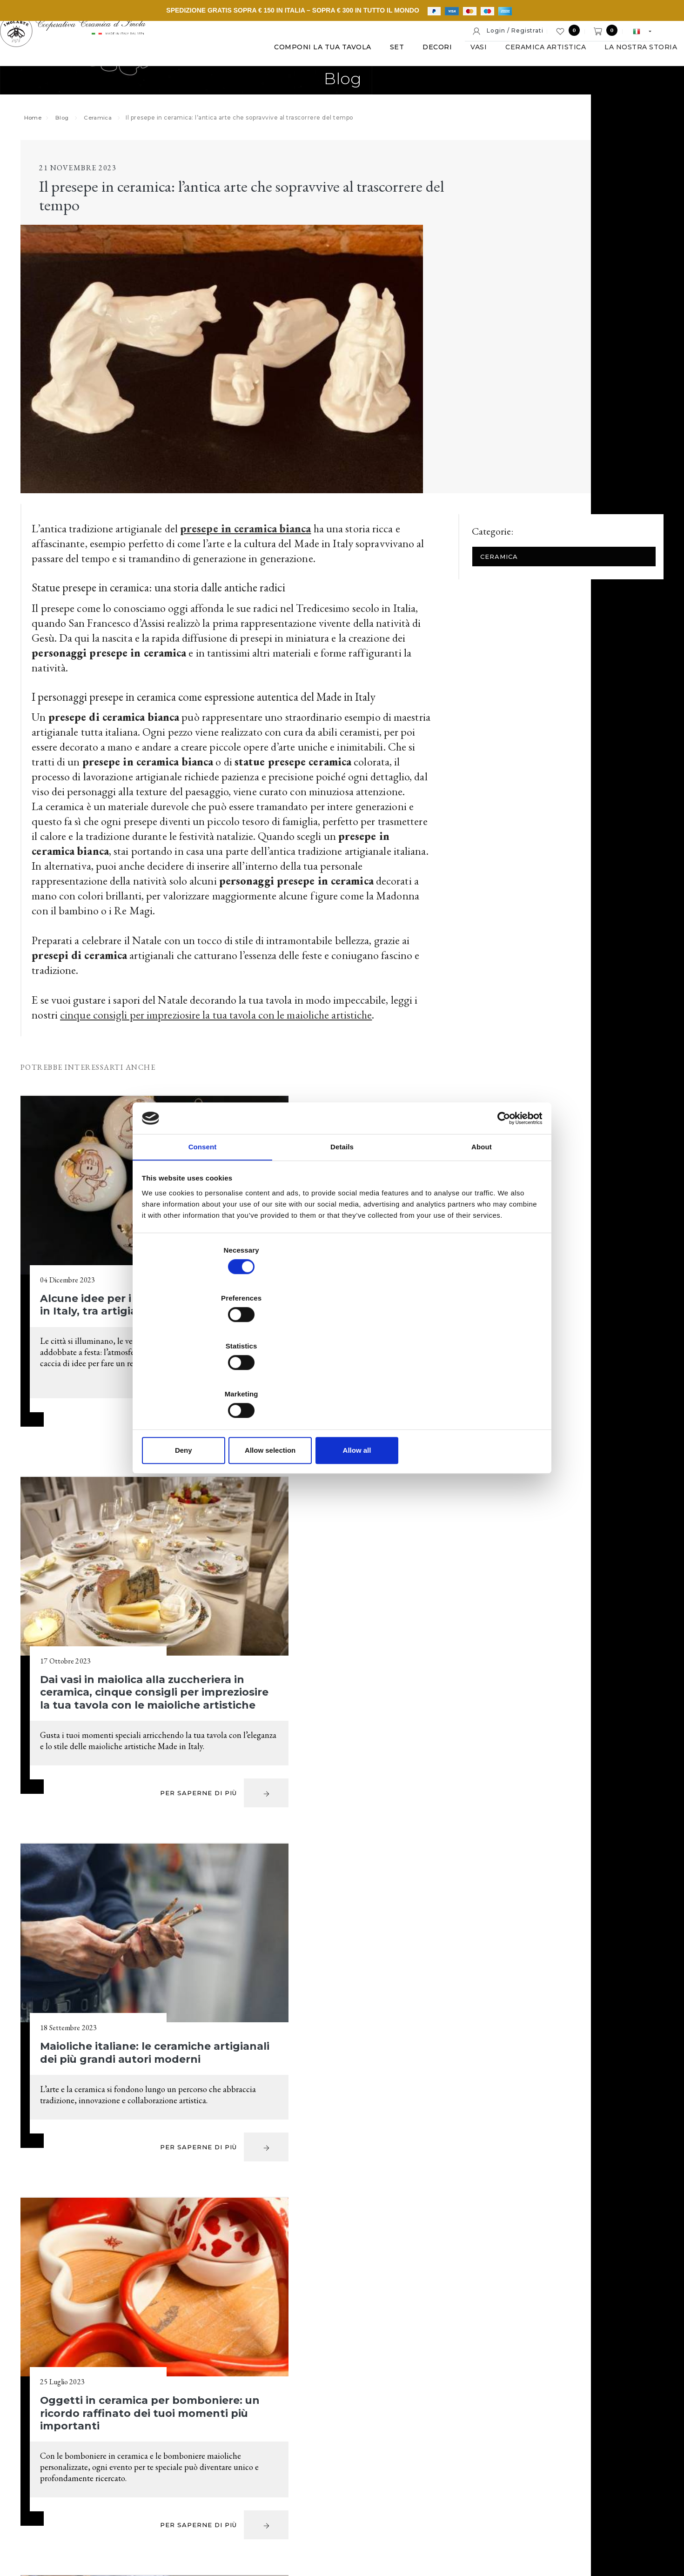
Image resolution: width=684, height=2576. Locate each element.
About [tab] (481, 1221)
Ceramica (108, 131)
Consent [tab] (202, 1221)
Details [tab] (342, 1221)
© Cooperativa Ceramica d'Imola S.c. (134, 2507)
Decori (409, 60)
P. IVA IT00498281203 (238, 2507)
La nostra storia (613, 60)
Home (41, 131)
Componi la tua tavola (294, 60)
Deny (208, 1378)
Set (369, 60)
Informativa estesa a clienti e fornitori (444, 2507)
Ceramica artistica (517, 60)
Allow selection (341, 1378)
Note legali (303, 2507)
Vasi (451, 60)
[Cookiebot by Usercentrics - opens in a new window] (500, 1191)
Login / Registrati (507, 31)
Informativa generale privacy (560, 2507)
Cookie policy (353, 2507)
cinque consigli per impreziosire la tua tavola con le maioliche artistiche (223, 854)
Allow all (476, 1378)
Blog (71, 131)
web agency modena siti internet (342, 2536)
